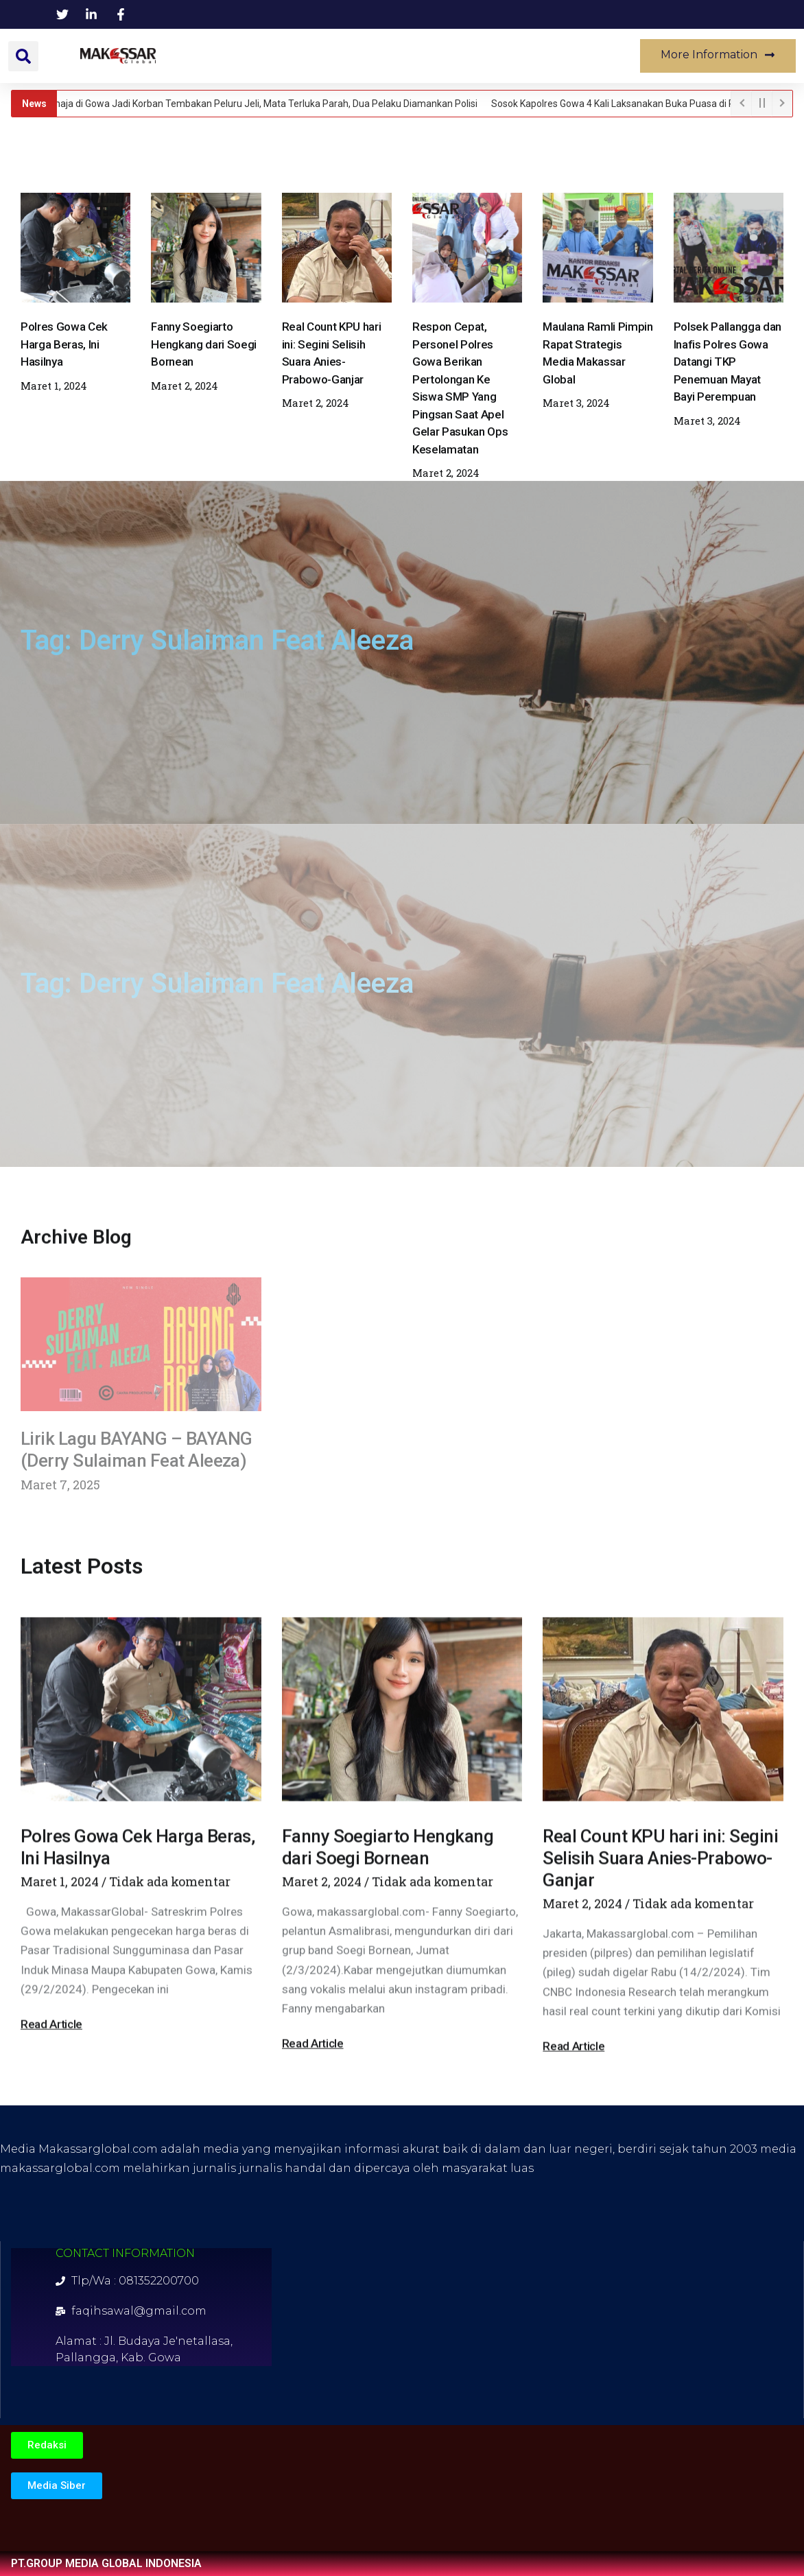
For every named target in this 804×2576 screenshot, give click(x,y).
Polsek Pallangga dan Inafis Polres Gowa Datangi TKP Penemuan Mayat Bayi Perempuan (727, 361)
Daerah (278, 55)
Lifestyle (510, 55)
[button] (23, 56)
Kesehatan (359, 55)
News (211, 55)
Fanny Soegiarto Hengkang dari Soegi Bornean (204, 344)
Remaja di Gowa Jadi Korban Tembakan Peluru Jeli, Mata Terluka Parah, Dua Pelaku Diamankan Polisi (263, 103)
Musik (582, 55)
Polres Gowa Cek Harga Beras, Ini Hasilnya (64, 344)
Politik (437, 55)
